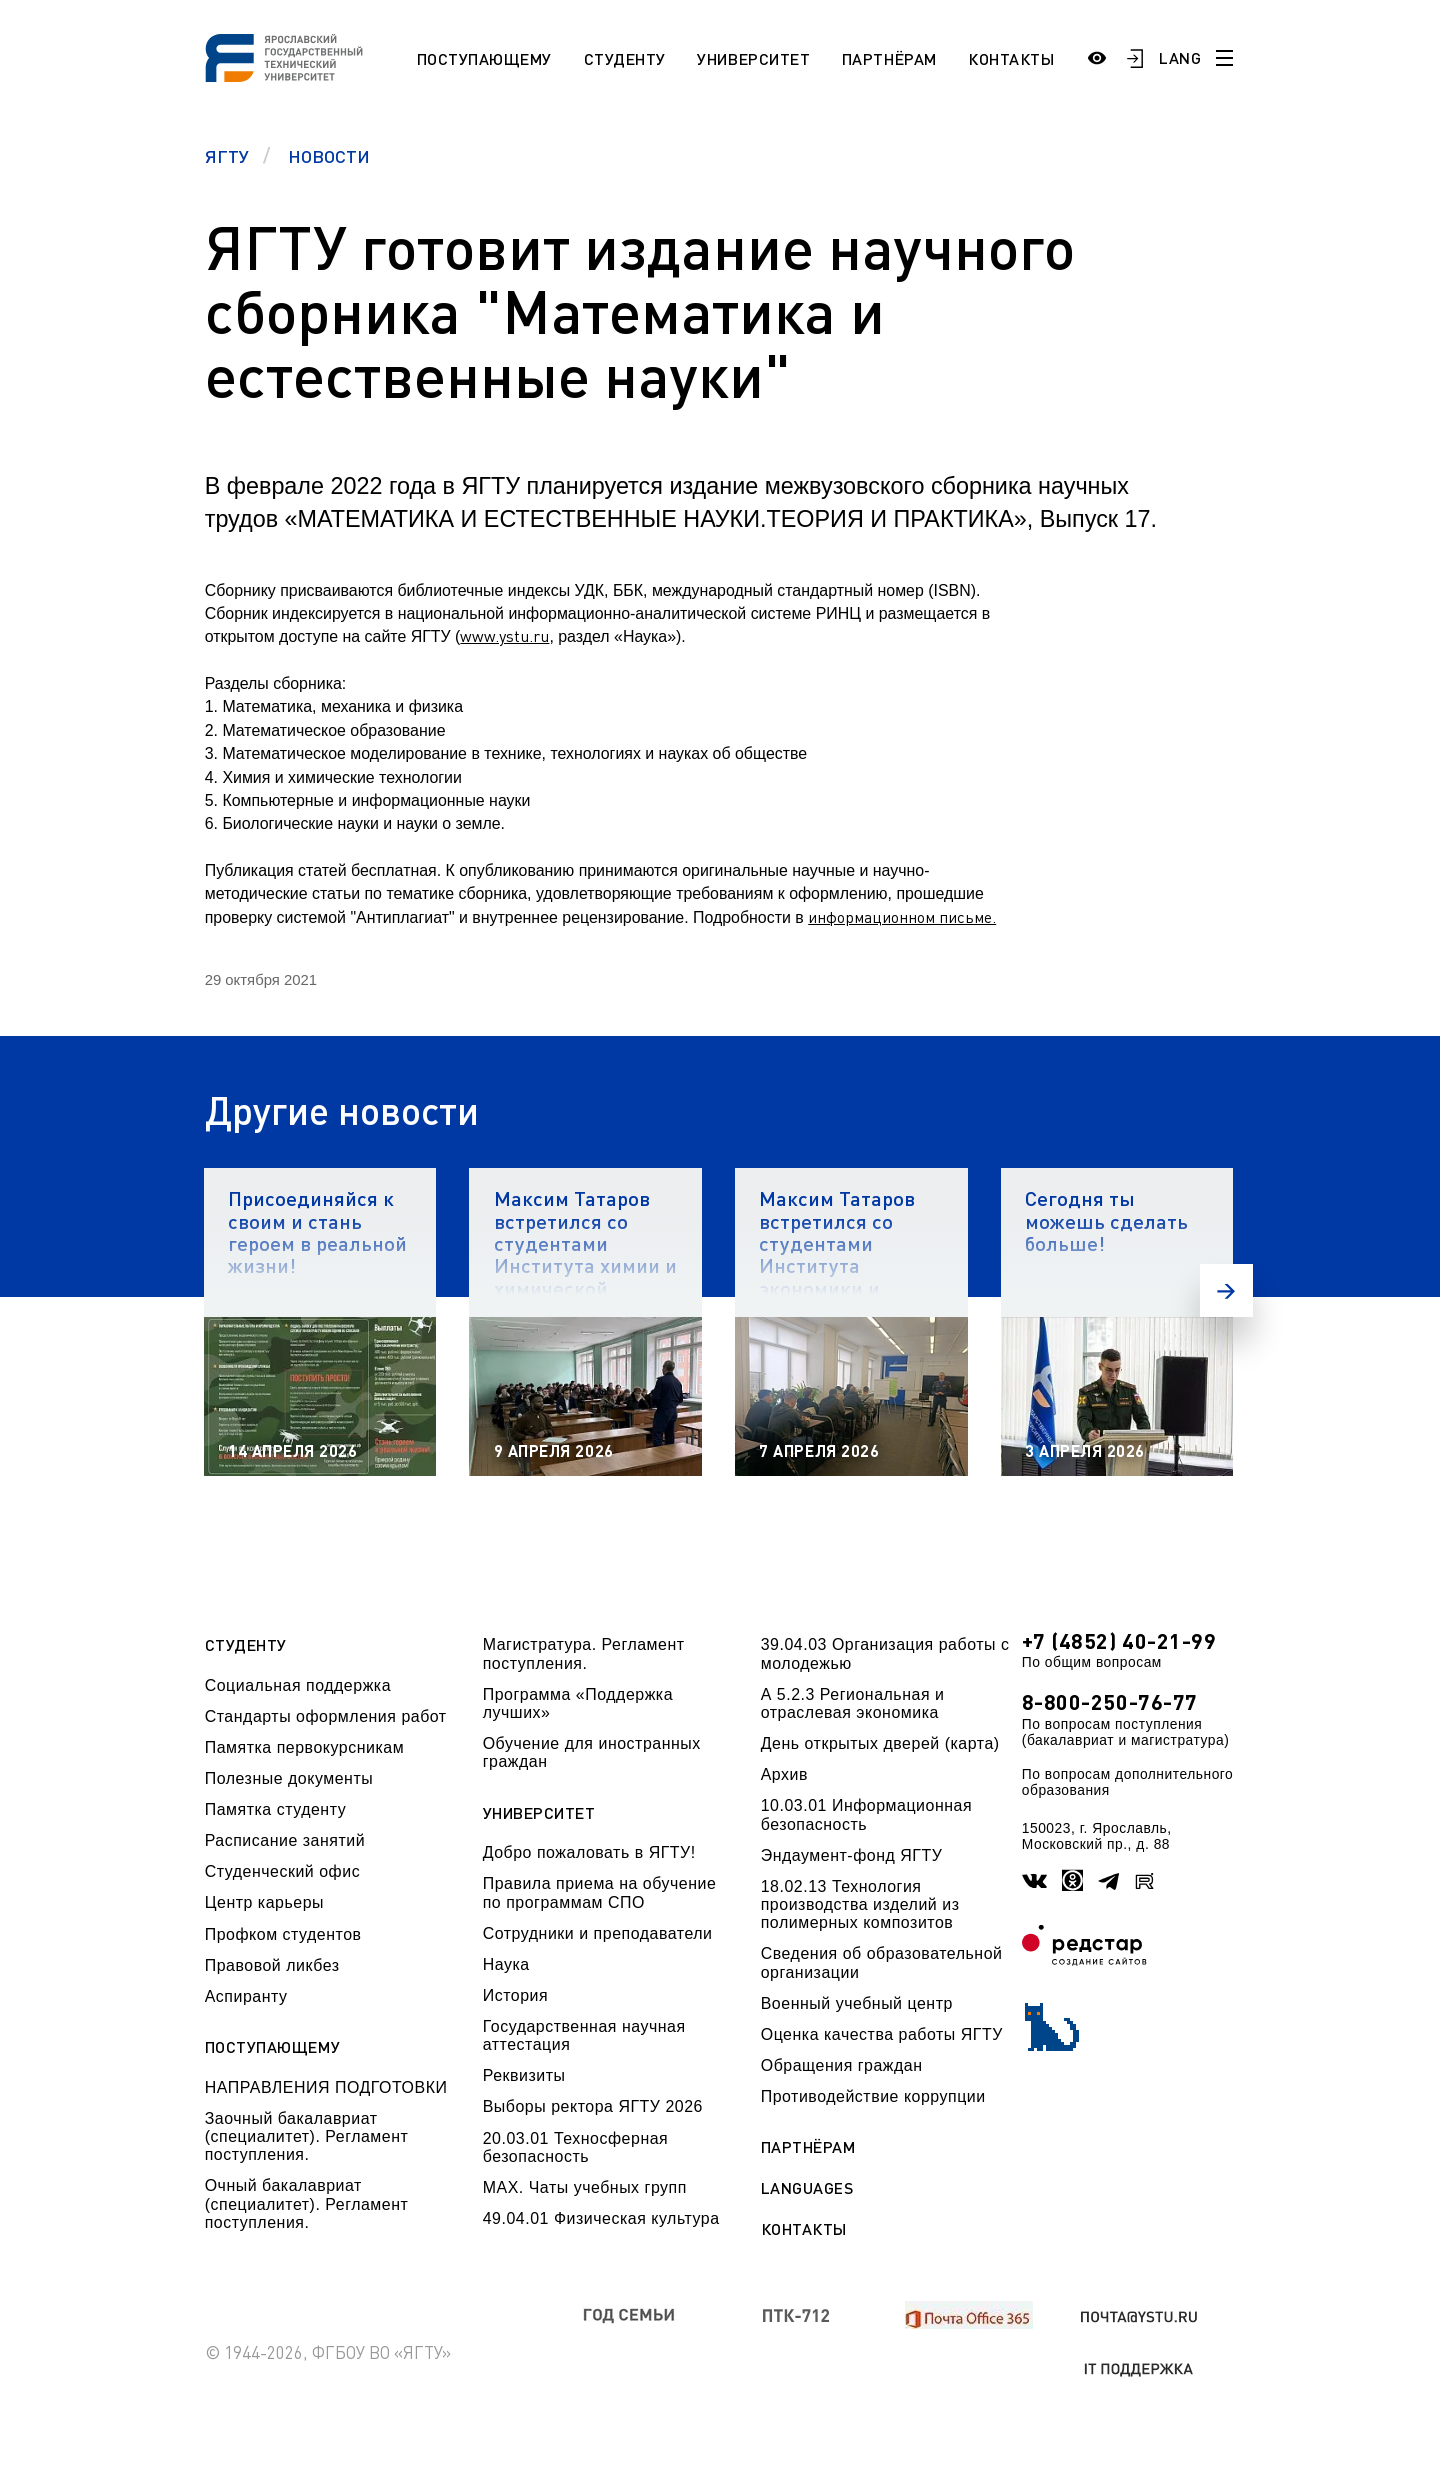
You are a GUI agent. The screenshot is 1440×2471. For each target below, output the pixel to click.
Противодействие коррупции (873, 2096)
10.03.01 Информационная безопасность (866, 1814)
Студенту (625, 58)
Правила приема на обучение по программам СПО (600, 1892)
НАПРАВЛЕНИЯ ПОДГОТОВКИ (326, 2087)
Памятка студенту (276, 1809)
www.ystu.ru (504, 636)
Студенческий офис (282, 1871)
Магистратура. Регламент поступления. (584, 1653)
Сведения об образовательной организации (882, 1962)
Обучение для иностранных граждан (592, 1752)
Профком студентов (283, 1934)
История (515, 1995)
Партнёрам (889, 58)
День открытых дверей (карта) (880, 1743)
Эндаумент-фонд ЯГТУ (852, 1855)
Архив (784, 1774)
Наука (506, 1964)
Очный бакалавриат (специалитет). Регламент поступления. (307, 2204)
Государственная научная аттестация (584, 2035)
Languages (807, 2188)
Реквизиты (524, 2075)
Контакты (1011, 58)
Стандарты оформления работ (326, 1716)
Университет (753, 58)
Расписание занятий (285, 1840)
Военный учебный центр (857, 2003)
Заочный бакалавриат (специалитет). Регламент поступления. (307, 2137)
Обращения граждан (842, 2065)
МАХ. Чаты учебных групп (585, 2187)
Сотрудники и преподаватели (598, 1933)
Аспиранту (246, 1996)
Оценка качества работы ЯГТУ (882, 2034)
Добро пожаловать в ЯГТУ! (589, 1852)
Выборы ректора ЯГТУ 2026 (593, 2106)
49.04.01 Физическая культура (601, 2218)
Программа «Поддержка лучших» (578, 1703)
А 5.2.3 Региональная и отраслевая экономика (853, 1703)
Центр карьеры (264, 1902)
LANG (1180, 57)
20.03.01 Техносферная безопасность (576, 2147)
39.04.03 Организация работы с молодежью (885, 1653)
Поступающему (484, 58)
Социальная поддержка (298, 1685)
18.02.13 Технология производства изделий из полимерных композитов (860, 1905)
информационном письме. (902, 917)
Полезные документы (289, 1778)
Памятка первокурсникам (304, 1747)
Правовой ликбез (272, 1965)
